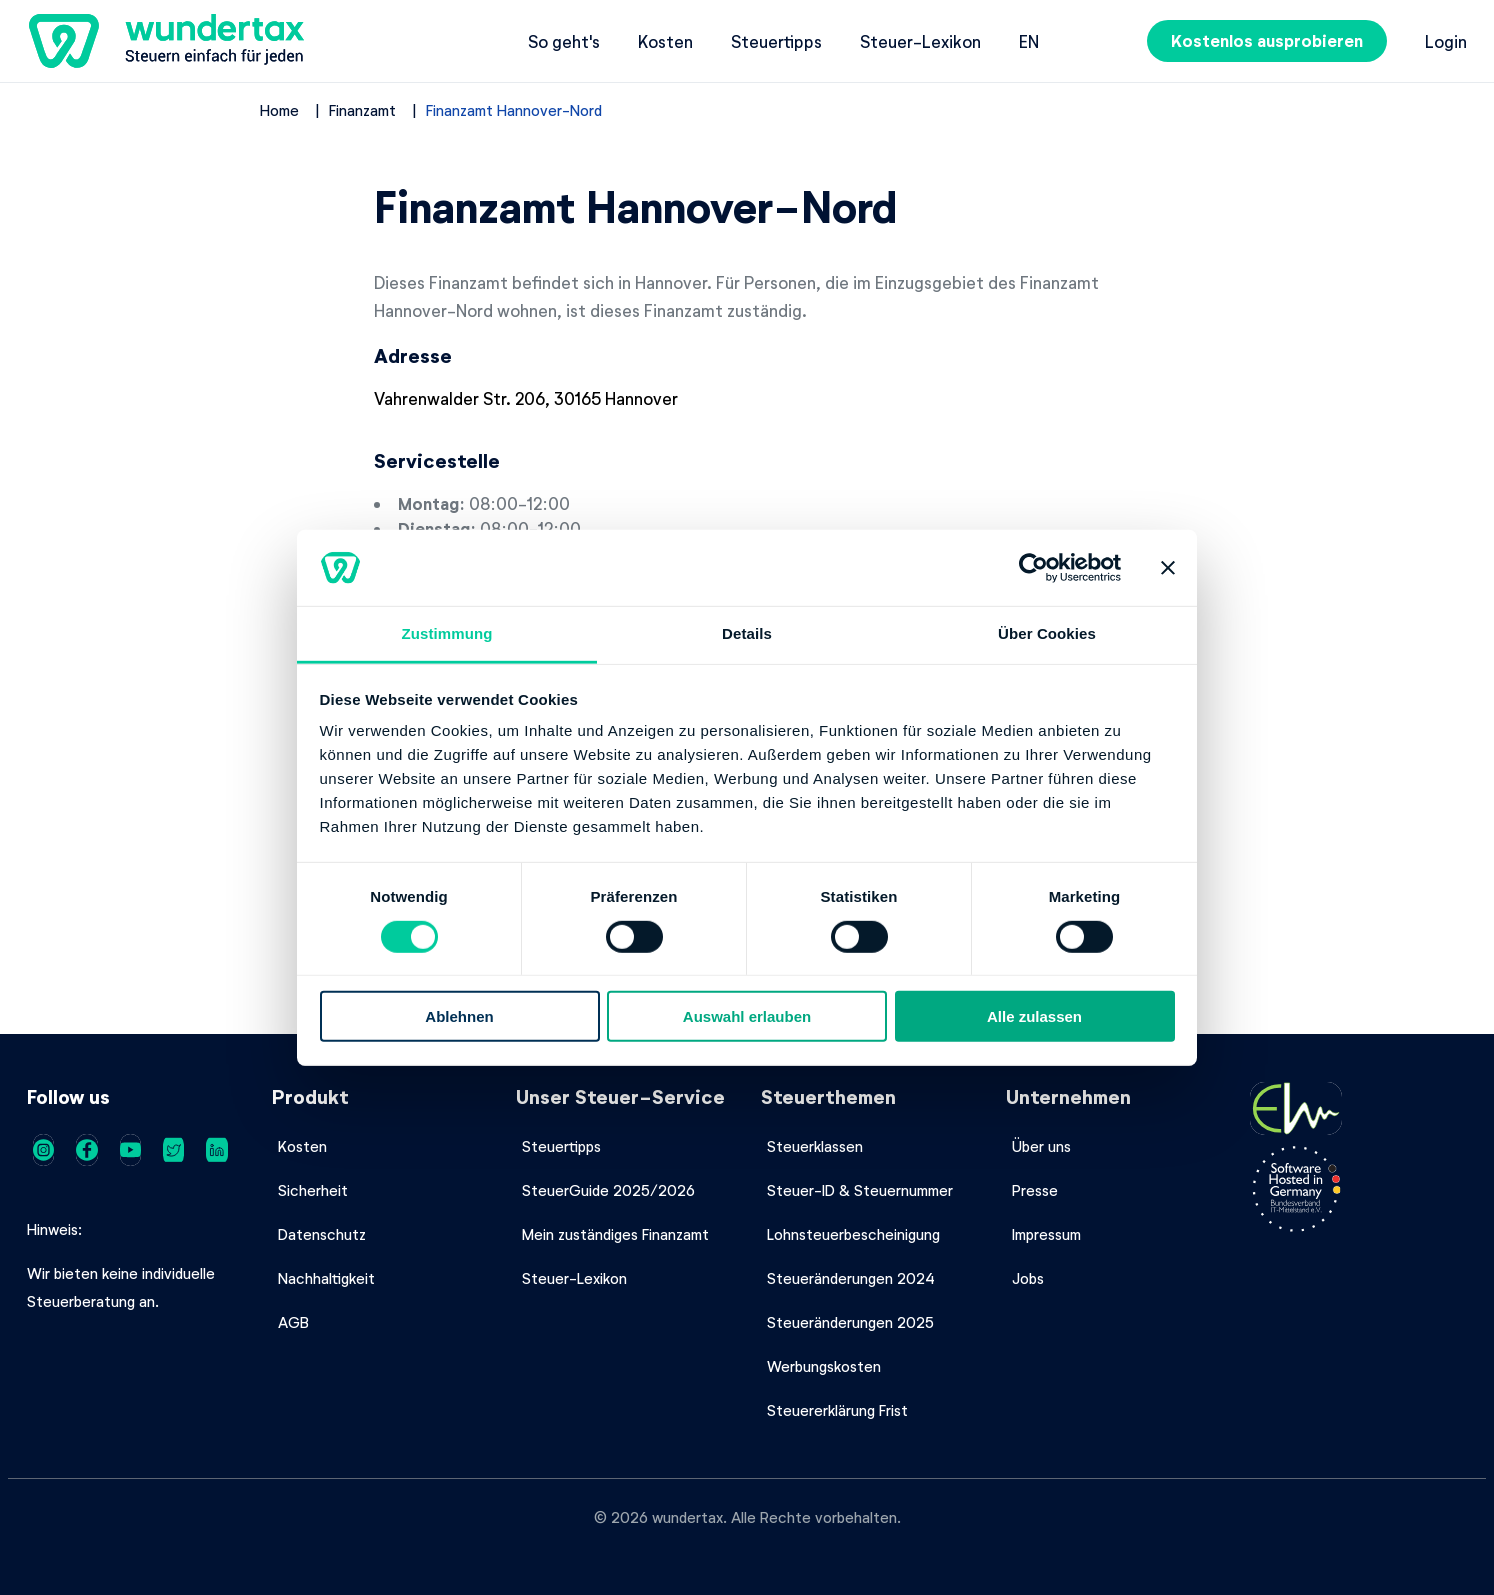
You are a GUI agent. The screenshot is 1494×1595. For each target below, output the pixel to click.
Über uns (1041, 1146)
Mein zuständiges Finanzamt (615, 1234)
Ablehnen (459, 1016)
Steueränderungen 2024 (851, 1278)
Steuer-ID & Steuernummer (860, 1190)
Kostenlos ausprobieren (1267, 40)
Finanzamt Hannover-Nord (514, 110)
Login (1446, 41)
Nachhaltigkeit (326, 1278)
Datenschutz (322, 1234)
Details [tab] (747, 633)
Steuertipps (776, 41)
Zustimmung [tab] (447, 633)
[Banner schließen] (1168, 568)
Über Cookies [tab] (1047, 633)
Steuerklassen (815, 1146)
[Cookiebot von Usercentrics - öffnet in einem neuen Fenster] (1033, 568)
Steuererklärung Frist (837, 1410)
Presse (1035, 1190)
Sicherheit (313, 1190)
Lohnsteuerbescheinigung (853, 1234)
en (1029, 41)
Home (279, 110)
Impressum (1046, 1234)
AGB (293, 1322)
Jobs (1028, 1278)
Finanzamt (362, 110)
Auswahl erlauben (747, 1016)
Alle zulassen (1034, 1016)
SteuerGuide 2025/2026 (608, 1190)
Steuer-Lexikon (920, 41)
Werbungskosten (824, 1366)
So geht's (564, 41)
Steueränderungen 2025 (850, 1322)
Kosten (665, 41)
